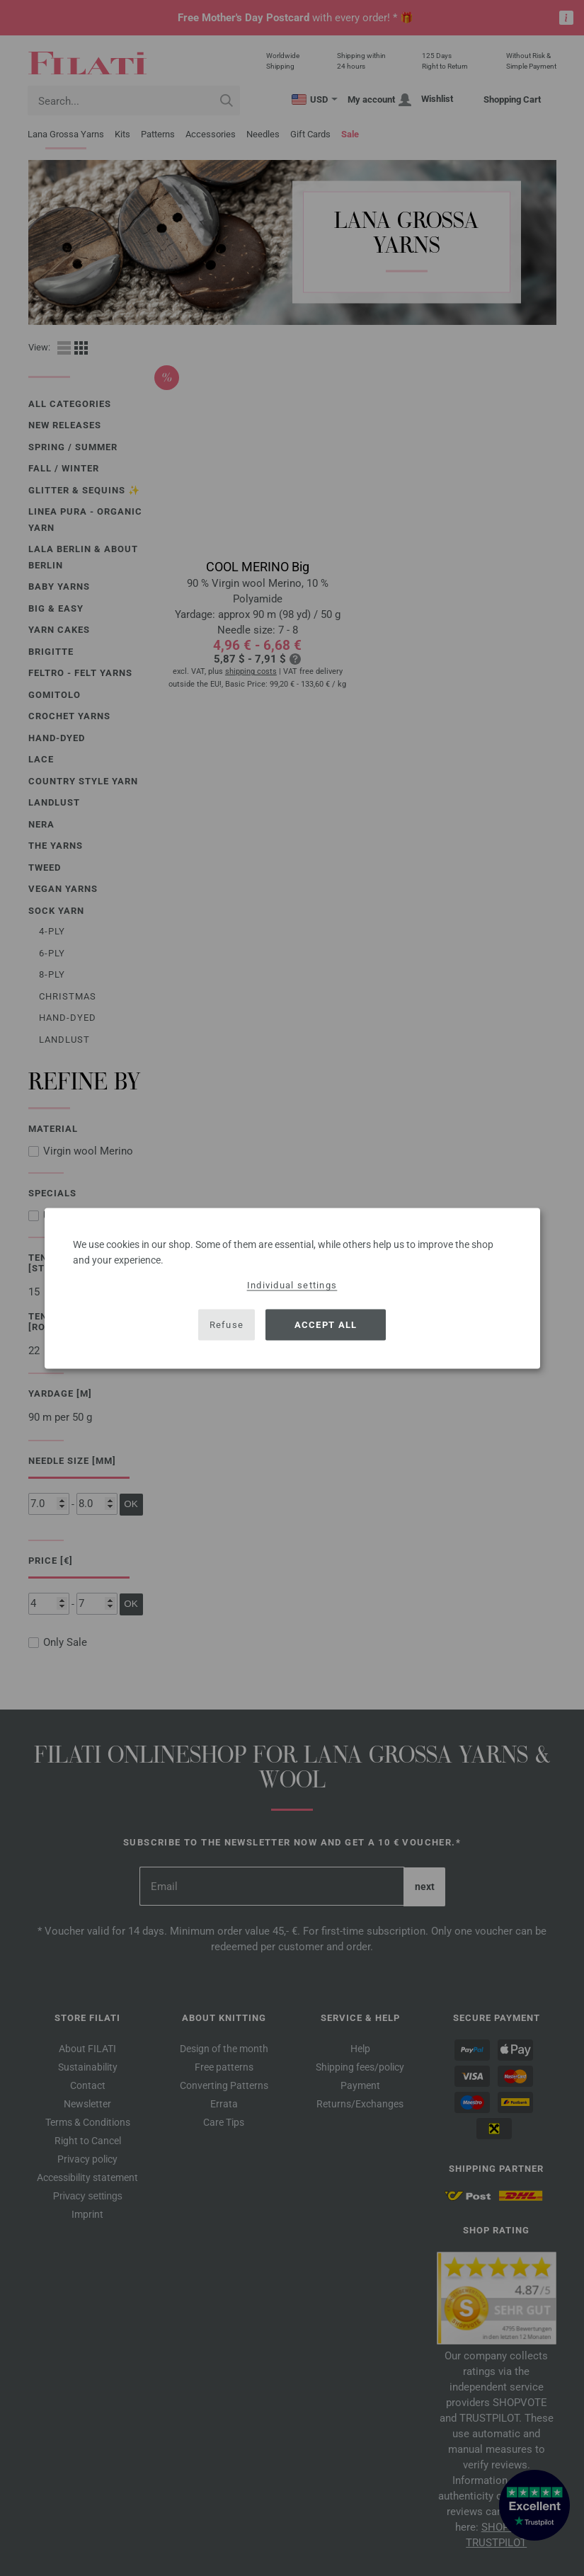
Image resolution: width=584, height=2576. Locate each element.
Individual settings (292, 1284)
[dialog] (292, 1288)
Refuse (227, 1325)
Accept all (325, 1325)
